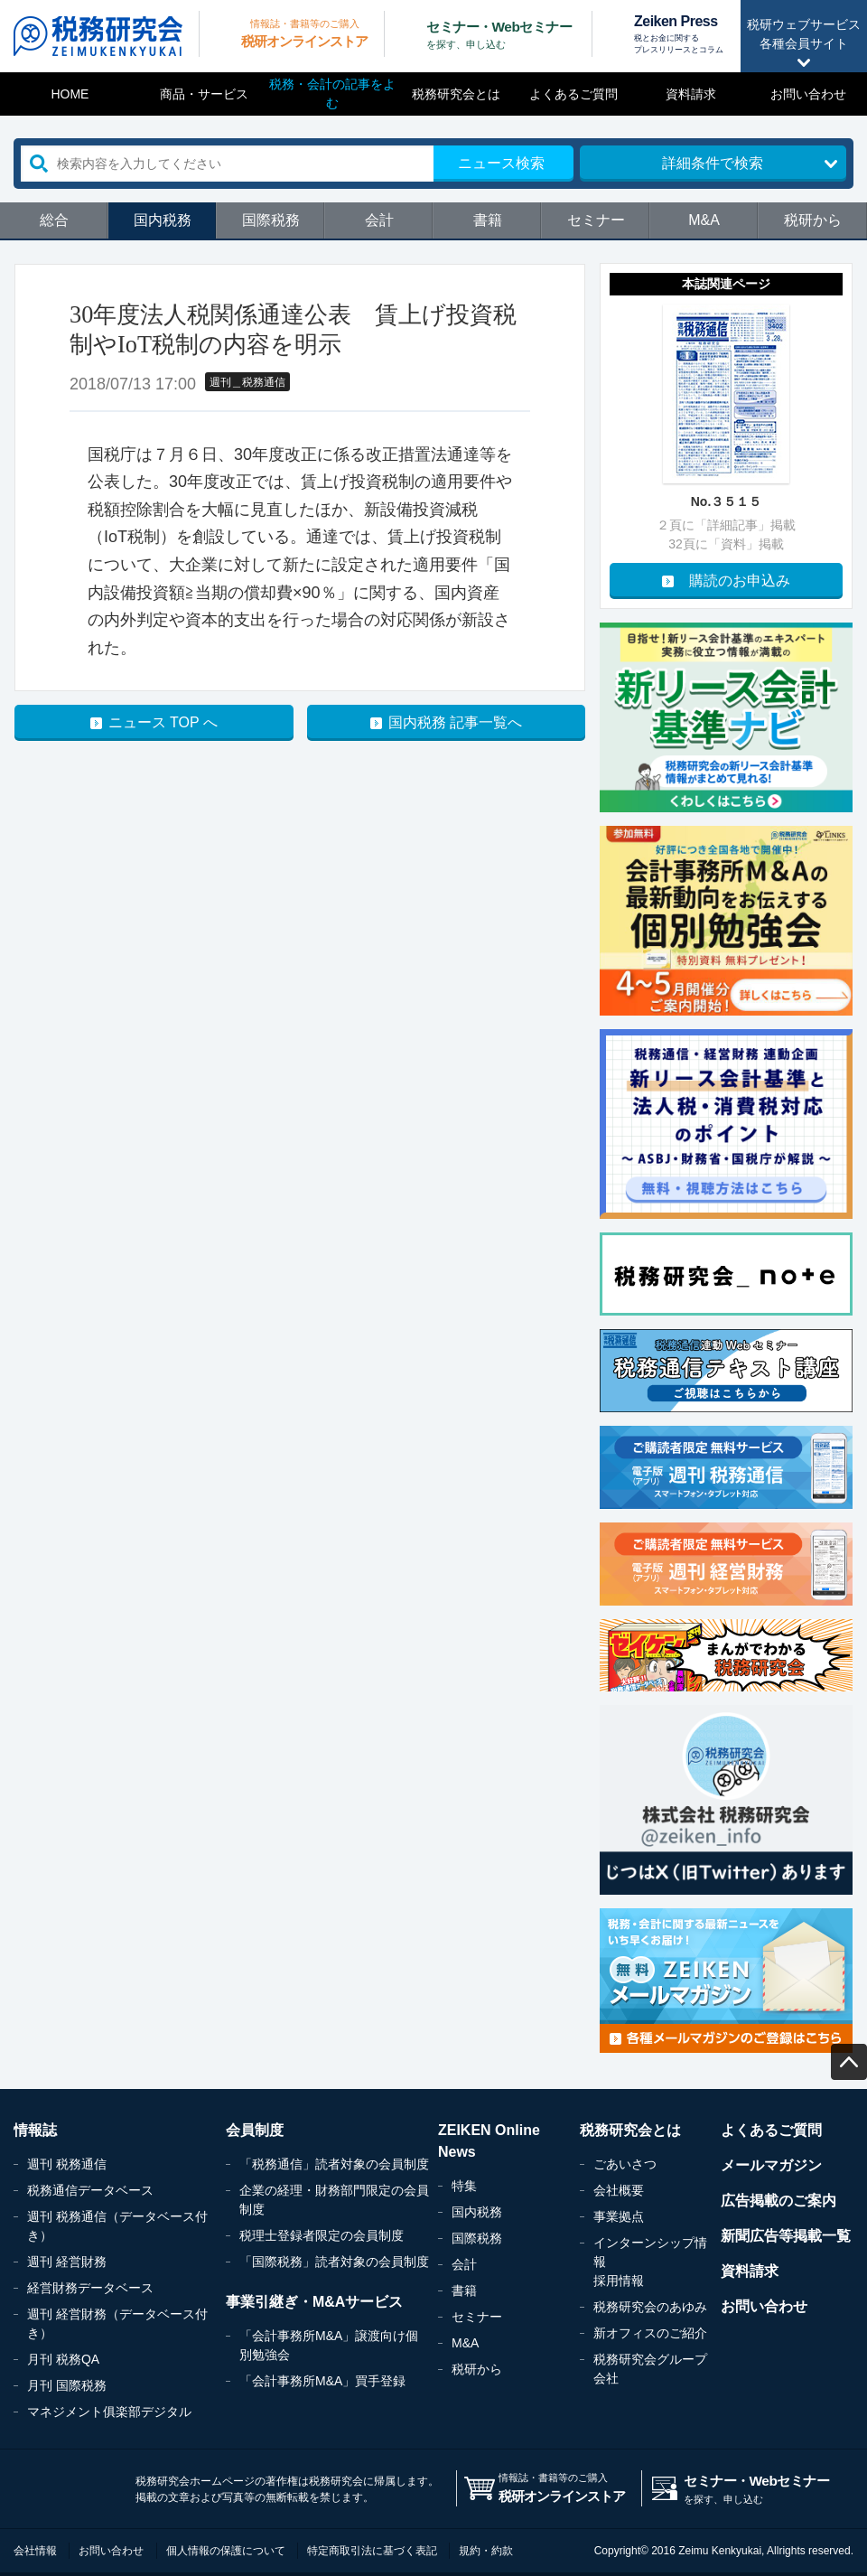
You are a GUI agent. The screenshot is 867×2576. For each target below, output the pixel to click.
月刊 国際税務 (67, 2385)
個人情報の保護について (225, 2550)
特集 (464, 2185)
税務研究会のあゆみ (650, 2307)
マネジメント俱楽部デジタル (109, 2411)
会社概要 (618, 2190)
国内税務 (162, 220)
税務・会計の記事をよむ (332, 93)
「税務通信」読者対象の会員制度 (334, 2164)
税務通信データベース (90, 2190)
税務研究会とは (456, 94)
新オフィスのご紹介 (650, 2333)
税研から (813, 220)
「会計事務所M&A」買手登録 (322, 2381)
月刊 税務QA (63, 2359)
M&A (704, 220)
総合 (54, 220)
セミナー (596, 220)
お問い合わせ (808, 94)
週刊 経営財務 (67, 2261)
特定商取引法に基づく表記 (372, 2550)
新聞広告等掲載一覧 (786, 2235)
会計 (379, 220)
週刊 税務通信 (67, 2164)
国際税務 (271, 220)
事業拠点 (618, 2216)
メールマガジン (771, 2165)
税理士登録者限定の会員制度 (321, 2235)
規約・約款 (486, 2550)
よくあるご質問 (573, 94)
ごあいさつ (625, 2164)
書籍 (487, 220)
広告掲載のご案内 (778, 2200)
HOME (70, 94)
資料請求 (691, 94)
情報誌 (35, 2130)
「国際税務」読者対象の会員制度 (334, 2261)
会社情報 (35, 2550)
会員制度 (255, 2130)
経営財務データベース (90, 2288)
